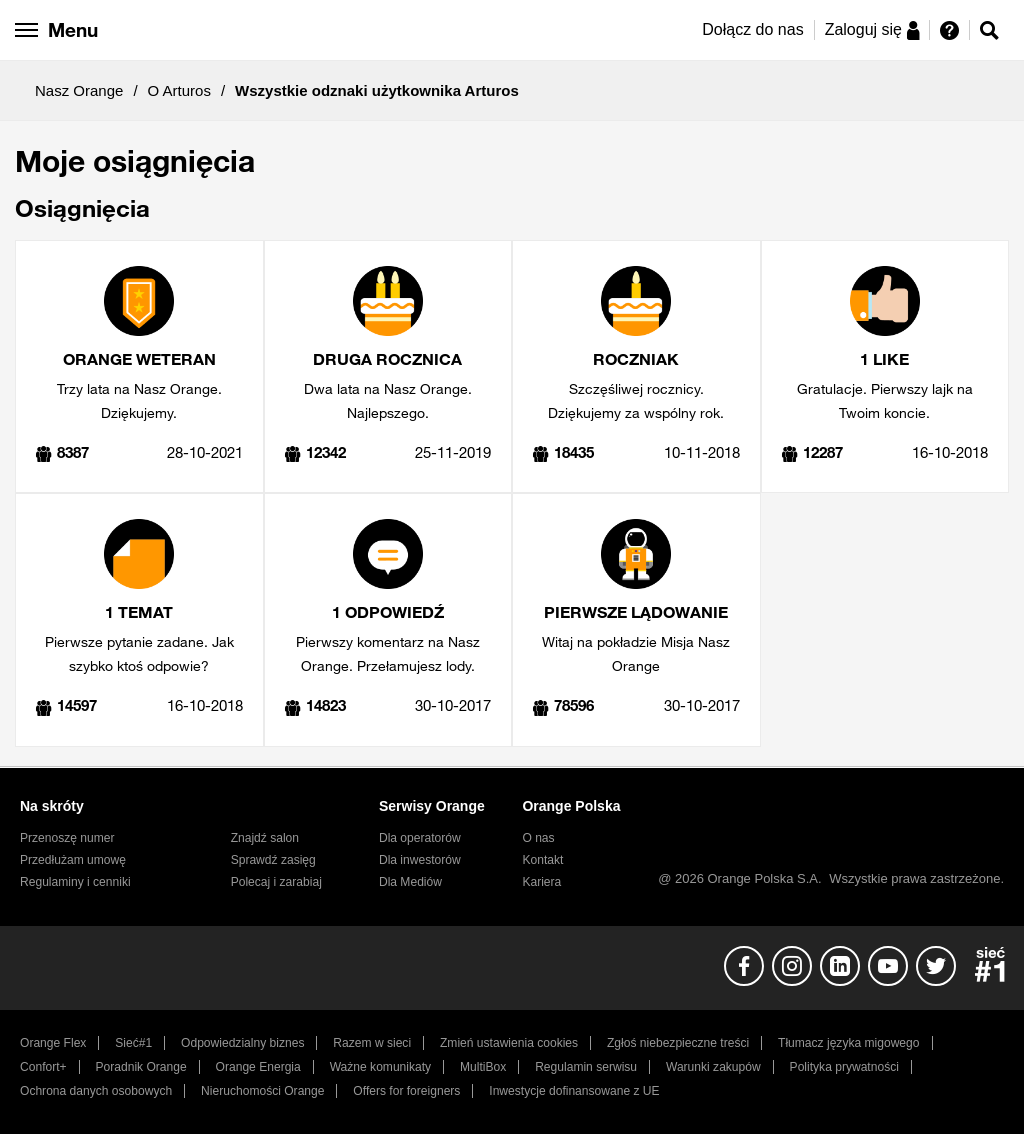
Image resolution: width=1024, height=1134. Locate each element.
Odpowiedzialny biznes (242, 1043)
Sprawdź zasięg (273, 860)
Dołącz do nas (752, 29)
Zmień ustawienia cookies (509, 1043)
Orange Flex (53, 1043)
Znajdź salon (265, 838)
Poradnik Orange (141, 1067)
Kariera (541, 882)
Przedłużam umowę (73, 860)
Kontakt (542, 860)
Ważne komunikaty (380, 1067)
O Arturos (179, 90)
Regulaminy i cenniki (75, 882)
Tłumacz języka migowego (848, 1043)
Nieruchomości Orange (262, 1091)
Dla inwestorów (420, 860)
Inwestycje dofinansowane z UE (574, 1091)
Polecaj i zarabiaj (276, 882)
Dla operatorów (420, 838)
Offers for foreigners (406, 1091)
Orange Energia (258, 1067)
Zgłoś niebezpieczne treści (678, 1043)
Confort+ (43, 1067)
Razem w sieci (372, 1043)
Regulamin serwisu (586, 1067)
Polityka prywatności (844, 1067)
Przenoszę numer (67, 838)
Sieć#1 (133, 1043)
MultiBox (483, 1067)
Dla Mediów (410, 882)
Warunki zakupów (713, 1067)
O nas (538, 838)
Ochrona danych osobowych (96, 1091)
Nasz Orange (79, 90)
